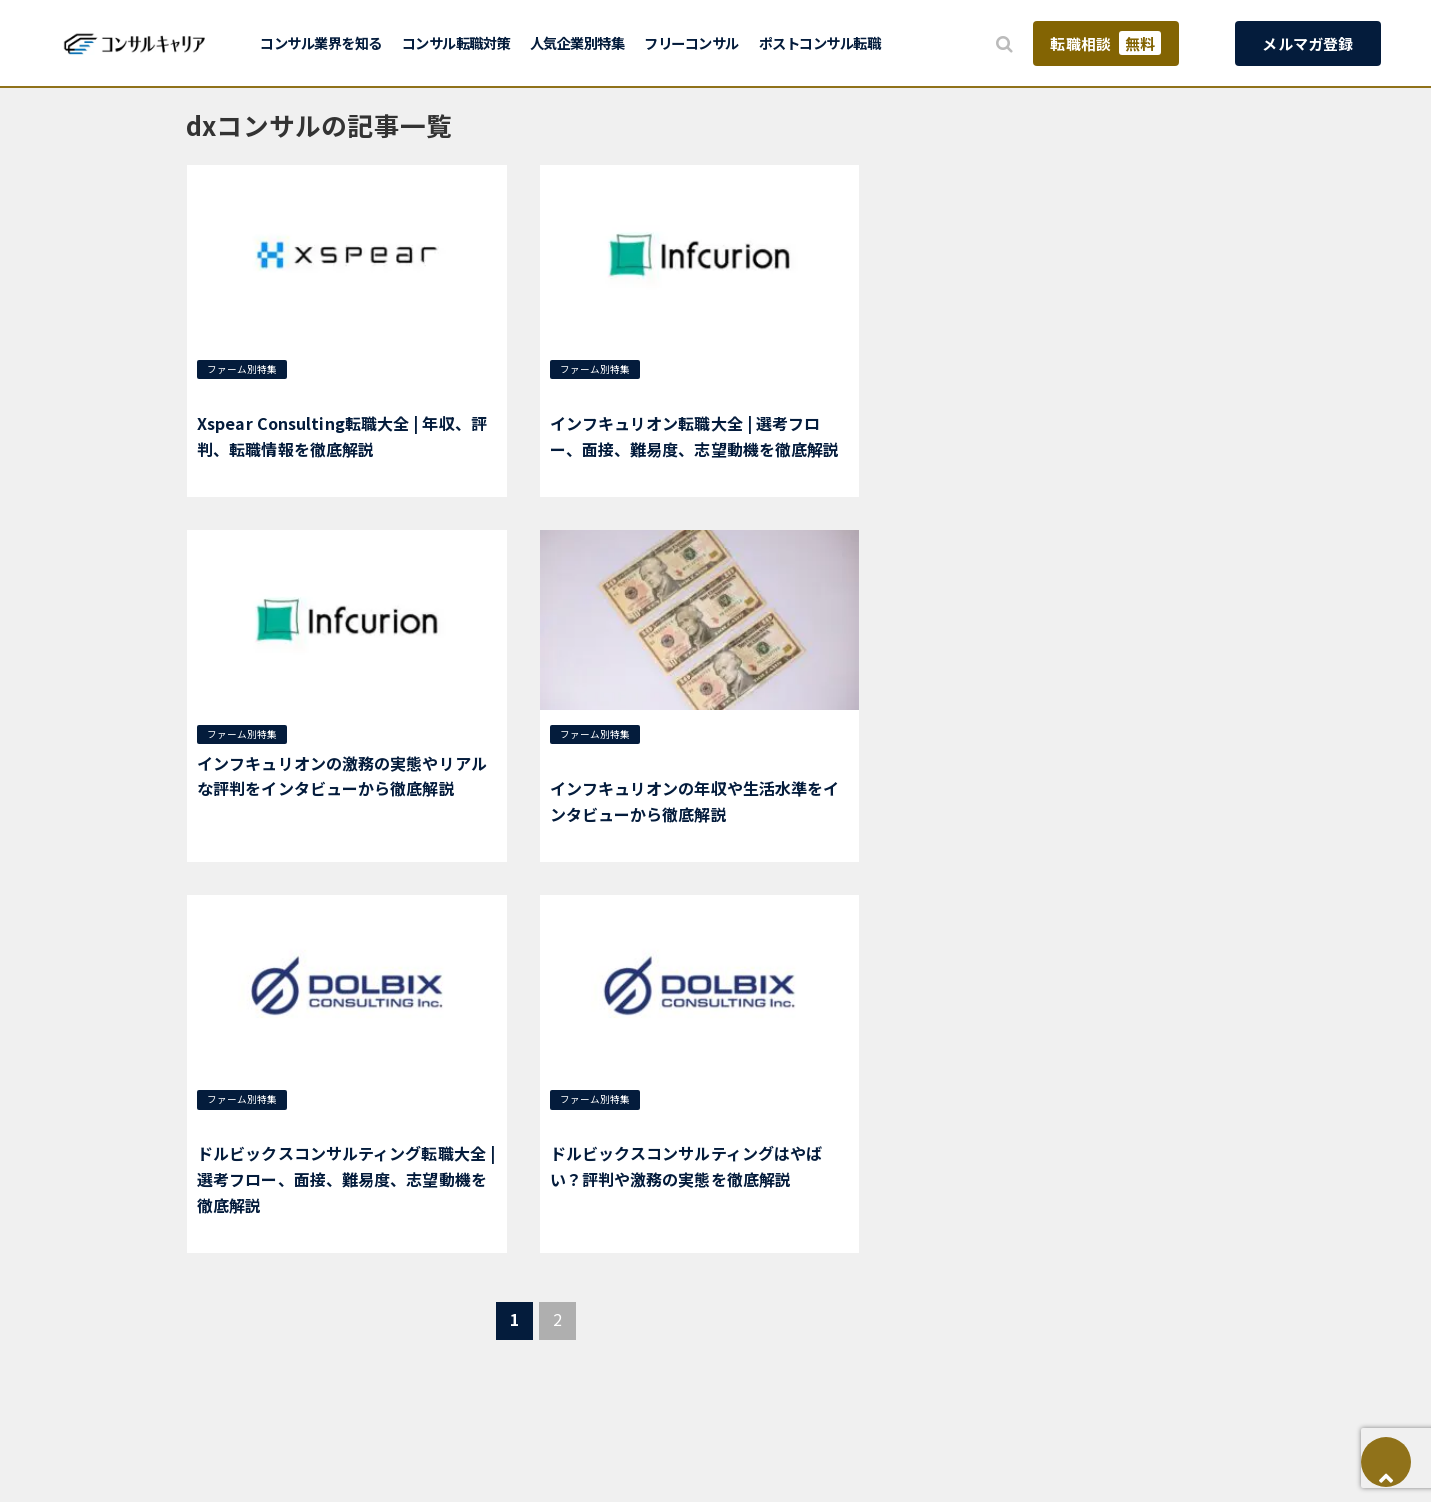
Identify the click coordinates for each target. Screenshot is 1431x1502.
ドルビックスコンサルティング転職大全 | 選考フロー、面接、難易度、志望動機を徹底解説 (346, 1178)
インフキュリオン (598, 395)
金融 (664, 395)
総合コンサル (426, 369)
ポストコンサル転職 (820, 42)
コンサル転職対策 (456, 42)
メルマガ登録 (1307, 43)
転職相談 (1105, 43)
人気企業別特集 (577, 42)
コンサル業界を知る (321, 42)
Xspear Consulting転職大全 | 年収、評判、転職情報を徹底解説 (342, 436)
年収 (370, 369)
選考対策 (324, 369)
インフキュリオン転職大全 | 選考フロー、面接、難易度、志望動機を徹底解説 (695, 436)
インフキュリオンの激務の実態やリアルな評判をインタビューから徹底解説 (342, 776)
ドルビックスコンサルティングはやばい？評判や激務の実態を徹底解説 (686, 1166)
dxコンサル (738, 369)
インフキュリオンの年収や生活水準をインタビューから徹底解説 (695, 801)
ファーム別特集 (242, 369)
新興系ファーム (240, 395)
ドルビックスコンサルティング (341, 1125)
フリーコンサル (691, 42)
